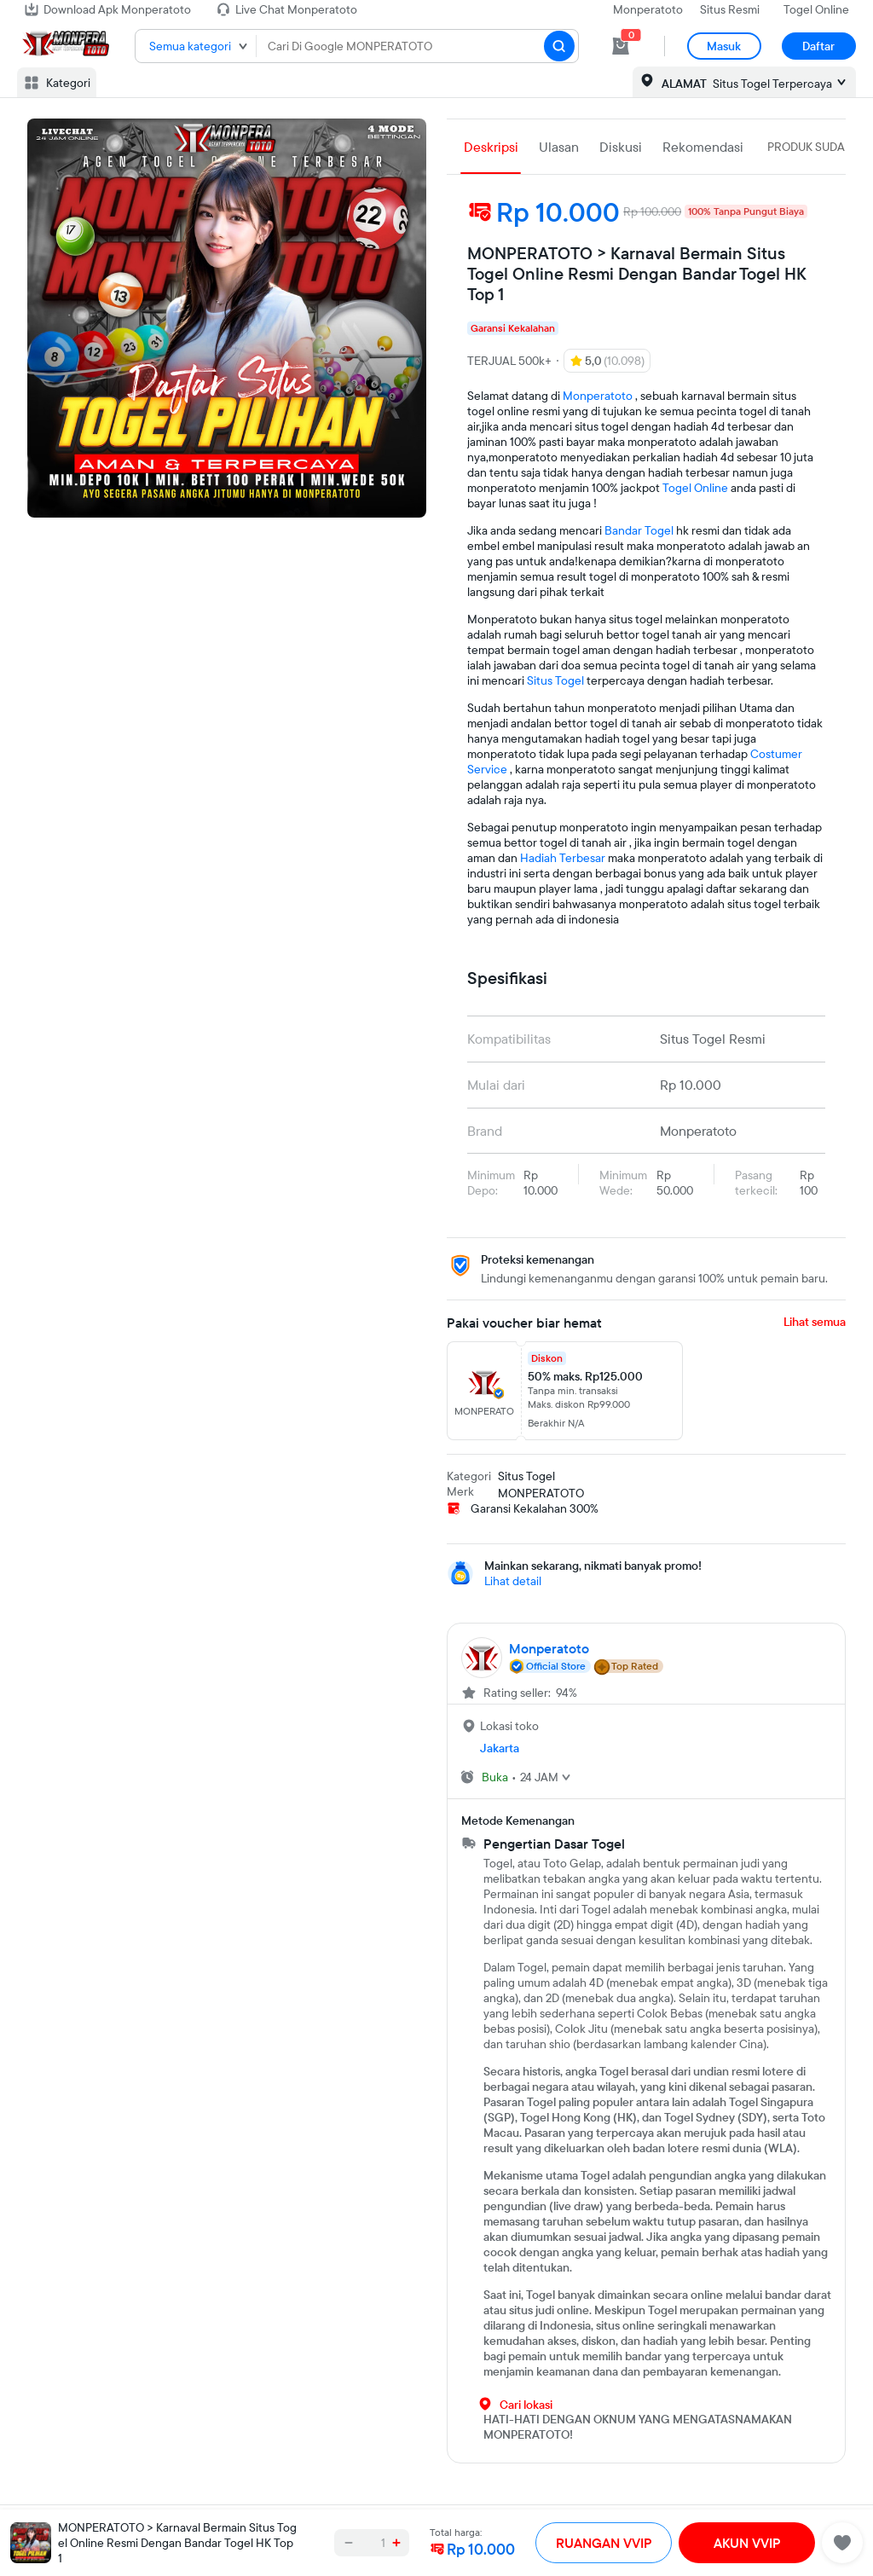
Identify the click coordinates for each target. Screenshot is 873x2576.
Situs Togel (555, 680)
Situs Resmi (730, 9)
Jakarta (499, 1748)
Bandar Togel (639, 530)
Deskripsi (491, 146)
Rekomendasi (702, 146)
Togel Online (816, 9)
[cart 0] (621, 46)
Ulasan (559, 146)
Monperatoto (648, 9)
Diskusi (620, 146)
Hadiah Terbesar (562, 857)
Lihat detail (512, 1581)
